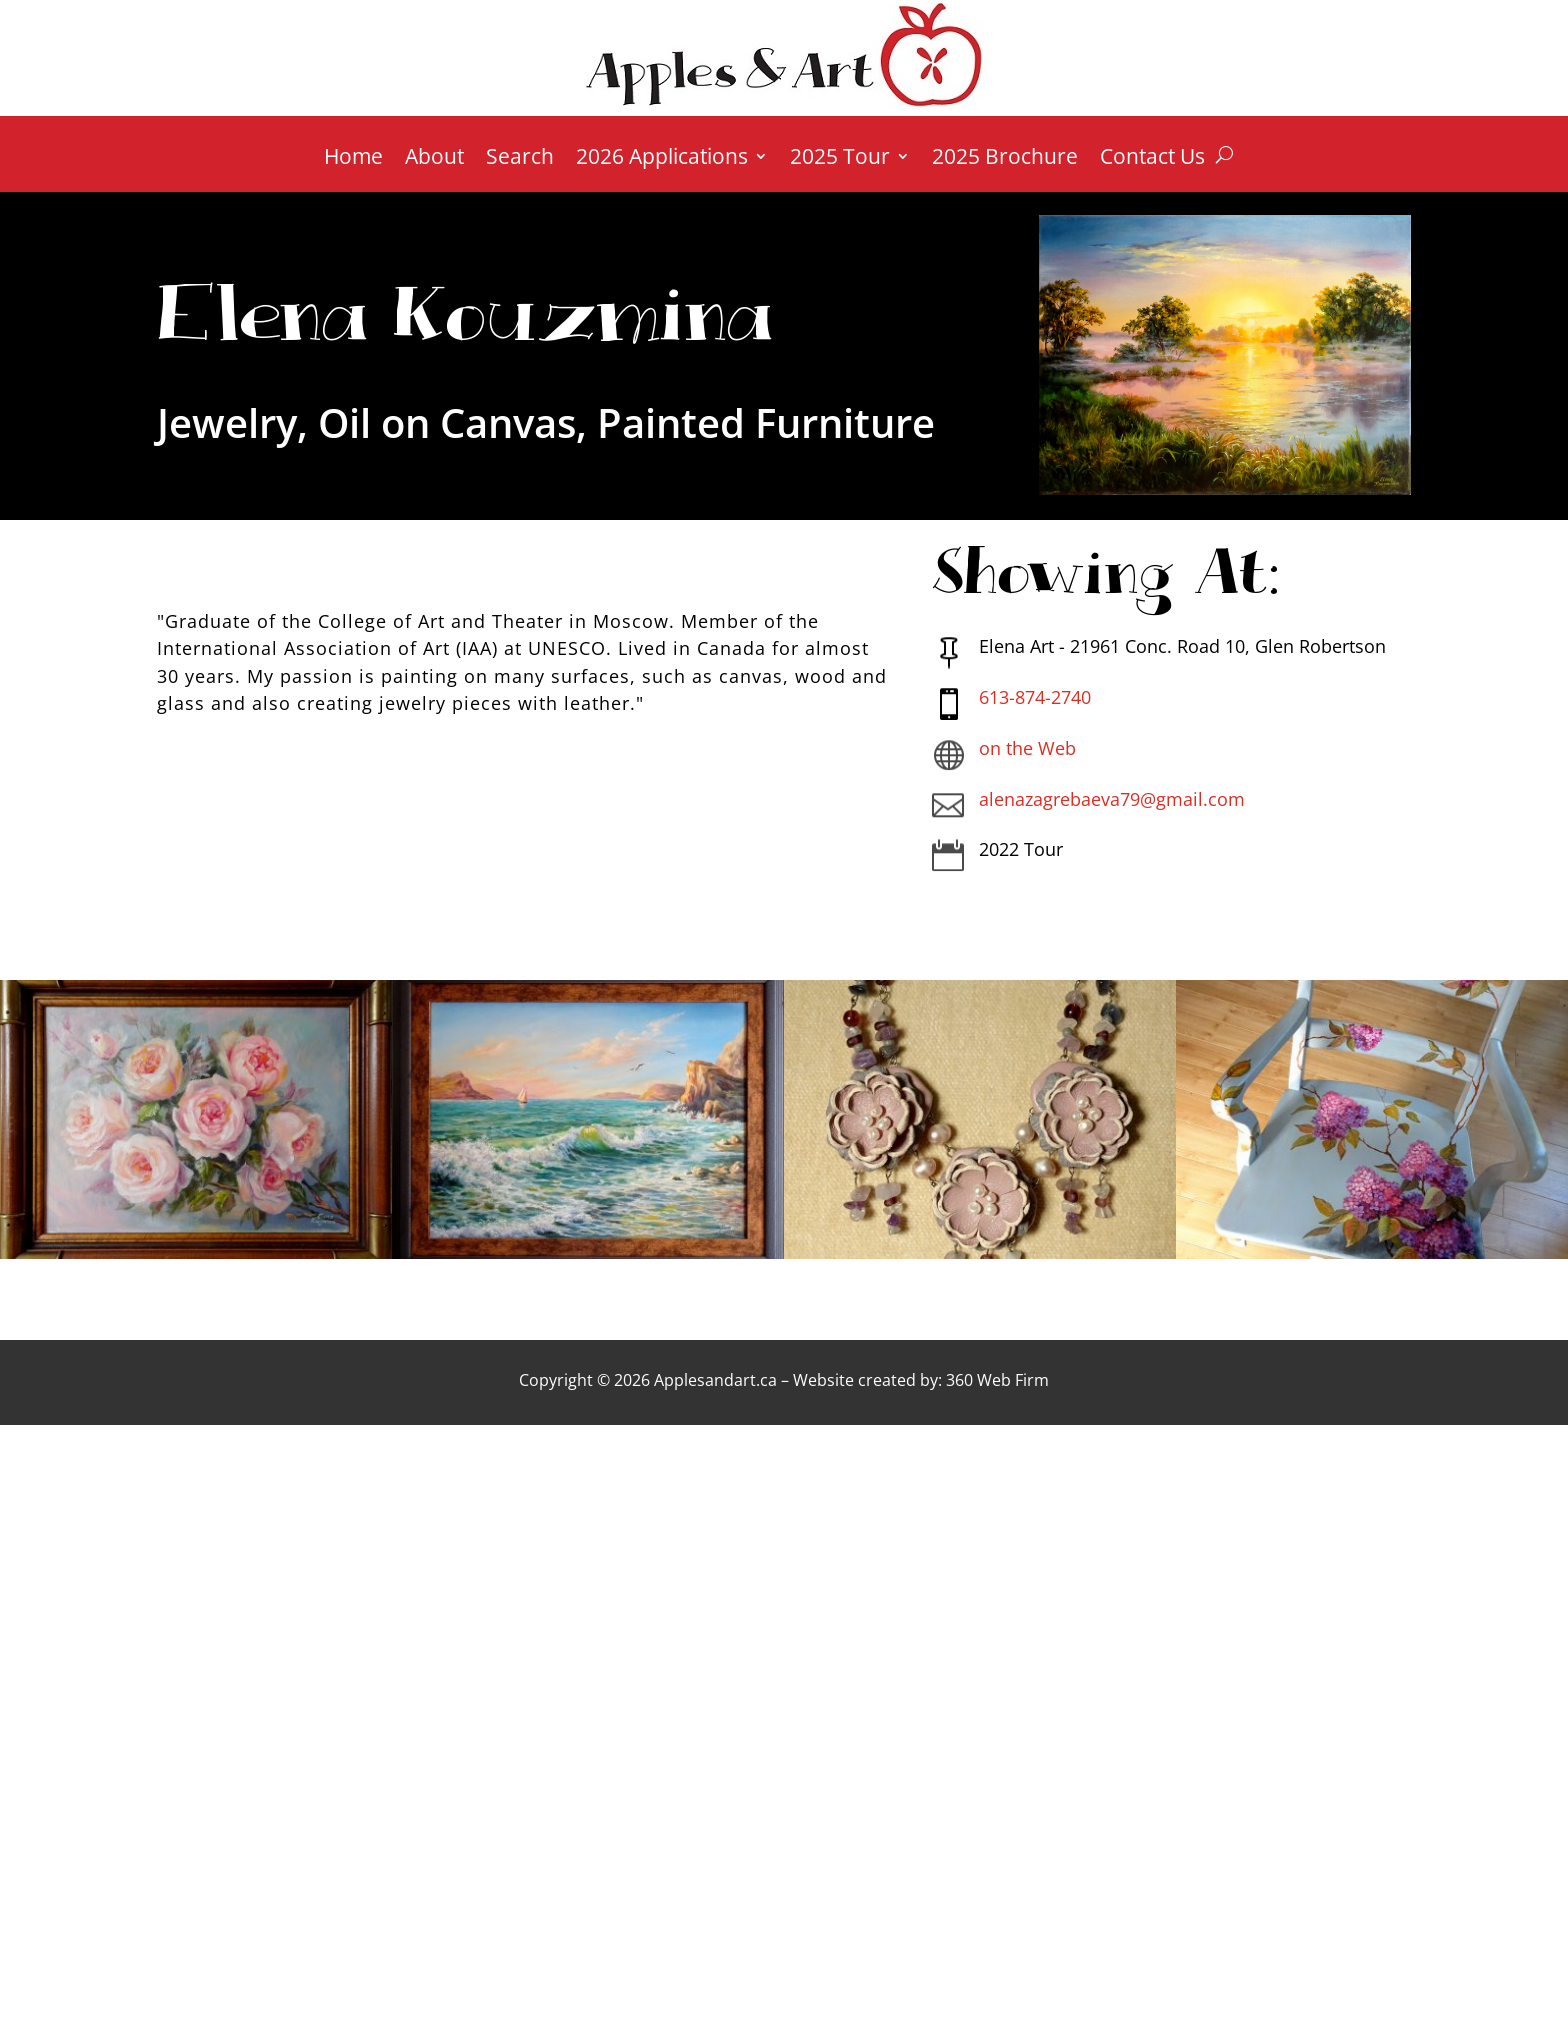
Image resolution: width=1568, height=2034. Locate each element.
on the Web (1027, 748)
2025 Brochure (1005, 159)
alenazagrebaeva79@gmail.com (1112, 799)
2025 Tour (840, 159)
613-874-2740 (1035, 697)
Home (353, 159)
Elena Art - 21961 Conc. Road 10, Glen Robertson (1182, 646)
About (434, 159)
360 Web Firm (997, 1380)
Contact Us (1152, 159)
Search (520, 159)
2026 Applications (662, 159)
